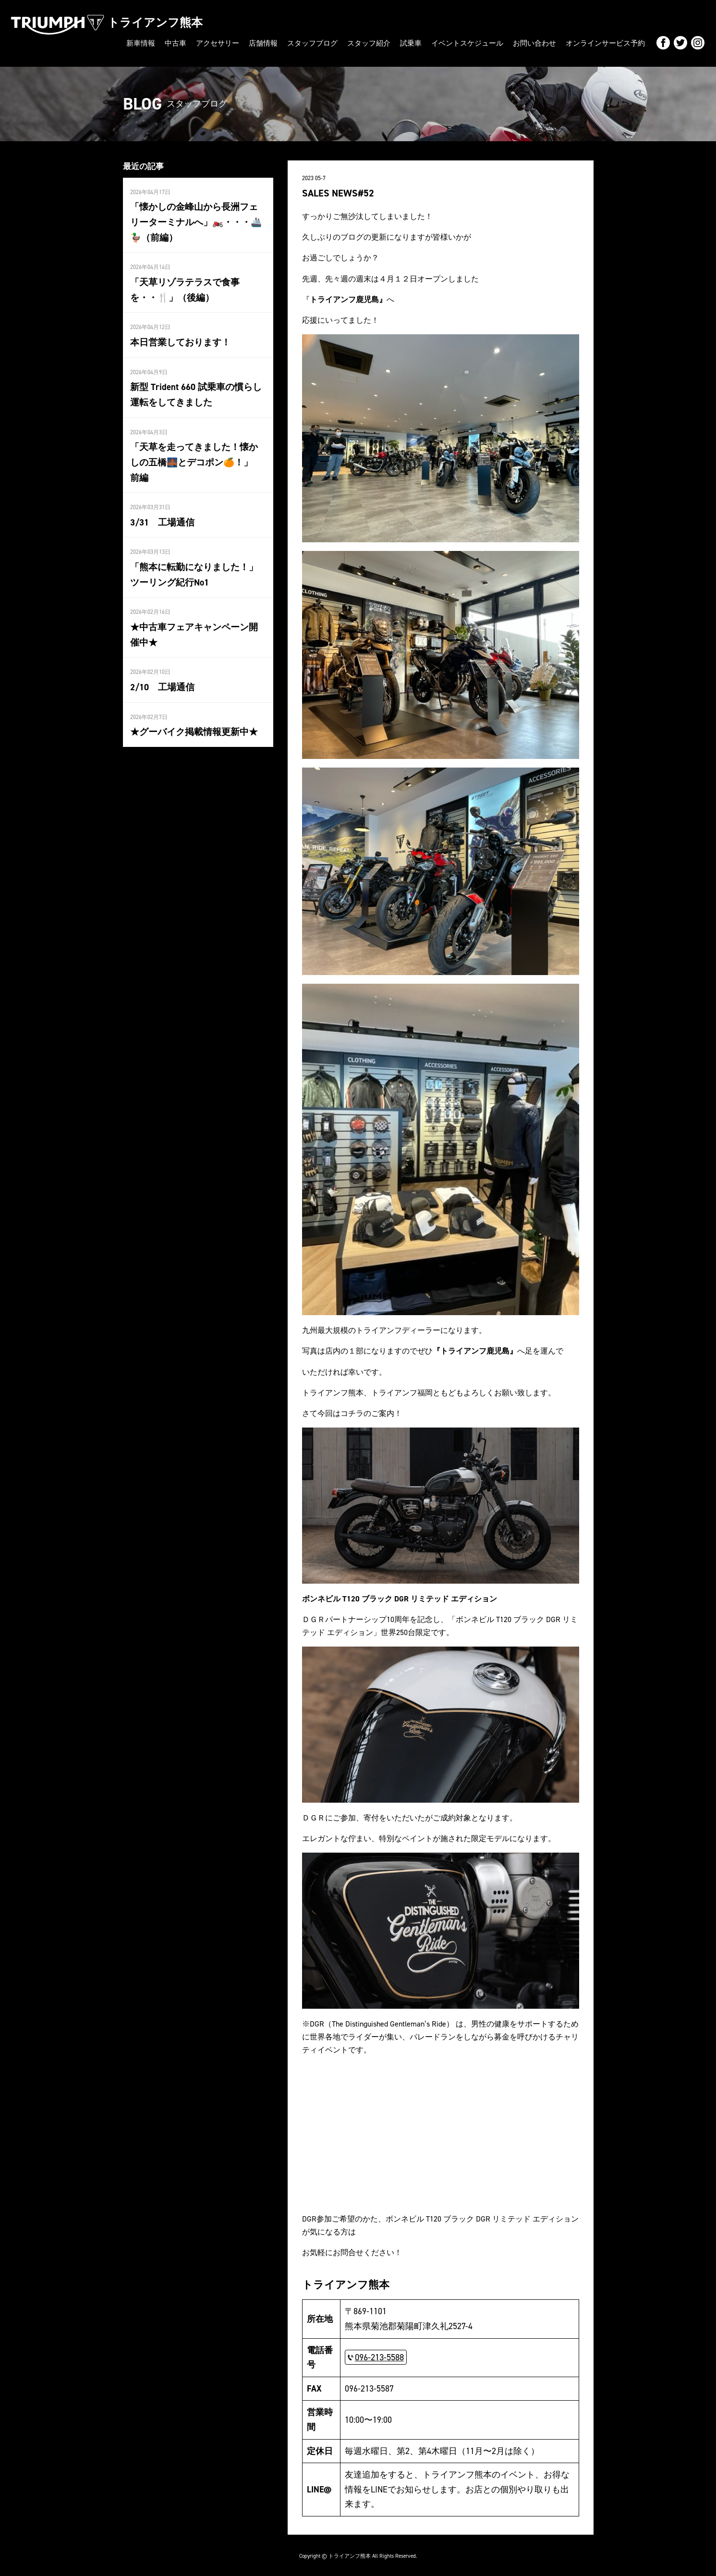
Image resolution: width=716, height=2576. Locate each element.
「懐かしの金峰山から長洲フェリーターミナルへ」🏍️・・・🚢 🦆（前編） (198, 219)
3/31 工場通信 (161, 499)
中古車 (202, 42)
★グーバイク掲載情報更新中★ (190, 706)
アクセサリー (241, 42)
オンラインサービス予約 (608, 42)
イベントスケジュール (477, 42)
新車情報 (168, 42)
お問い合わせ (541, 42)
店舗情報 (284, 42)
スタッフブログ (331, 42)
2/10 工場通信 (161, 661)
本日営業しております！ (177, 337)
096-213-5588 (379, 2355)
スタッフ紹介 (384, 42)
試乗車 (424, 42)
